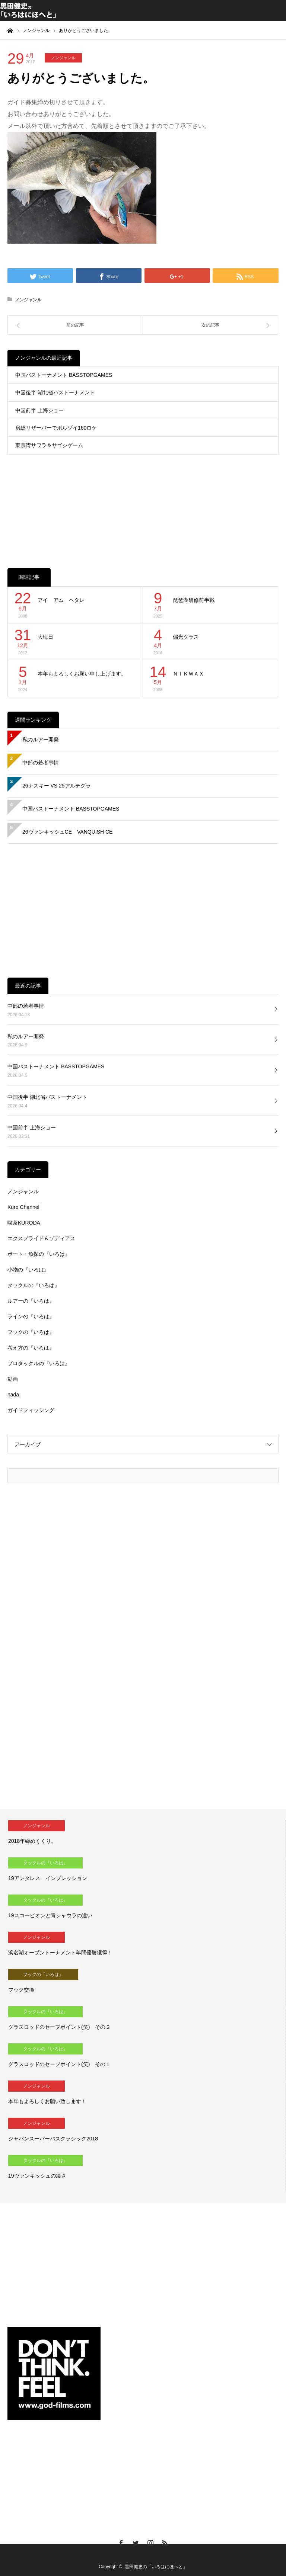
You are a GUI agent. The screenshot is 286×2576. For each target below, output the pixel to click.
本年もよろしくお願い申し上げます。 (82, 674)
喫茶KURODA (23, 1223)
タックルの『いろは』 (33, 1285)
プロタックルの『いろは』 (38, 1363)
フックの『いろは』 (30, 1332)
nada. (13, 1395)
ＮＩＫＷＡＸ (188, 674)
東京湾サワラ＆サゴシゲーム (49, 445)
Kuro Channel (23, 1207)
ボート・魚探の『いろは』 (38, 1254)
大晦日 (45, 637)
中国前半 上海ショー (39, 410)
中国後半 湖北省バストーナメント (55, 392)
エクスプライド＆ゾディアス (41, 1238)
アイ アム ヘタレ (61, 600)
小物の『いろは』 (28, 1270)
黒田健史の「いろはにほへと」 (156, 2566)
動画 (12, 1379)
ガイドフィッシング (30, 1410)
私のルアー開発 (40, 739)
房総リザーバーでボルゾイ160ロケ (56, 428)
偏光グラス (186, 637)
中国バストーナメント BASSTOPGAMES (63, 375)
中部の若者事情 (40, 763)
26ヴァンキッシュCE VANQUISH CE (67, 832)
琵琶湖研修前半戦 (193, 600)
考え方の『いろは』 (30, 1348)
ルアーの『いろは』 (30, 1301)
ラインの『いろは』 (30, 1316)
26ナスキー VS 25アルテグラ (56, 786)
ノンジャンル (63, 57)
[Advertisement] (143, 503)
